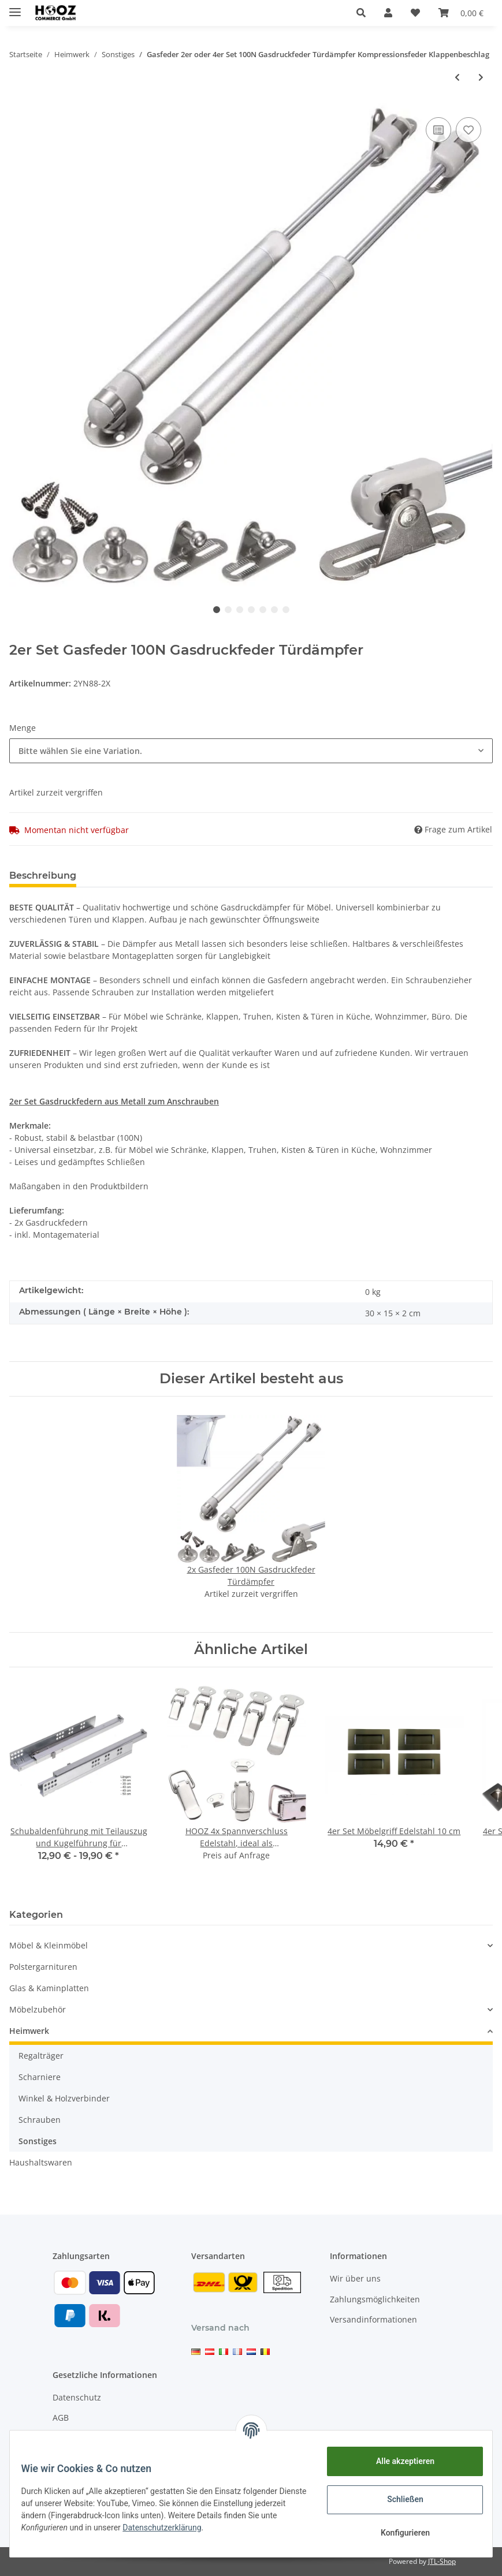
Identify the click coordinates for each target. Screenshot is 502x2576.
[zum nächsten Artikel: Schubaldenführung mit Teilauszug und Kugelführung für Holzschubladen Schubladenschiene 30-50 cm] (481, 77)
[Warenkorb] (461, 12)
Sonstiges (37, 2141)
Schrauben (39, 2119)
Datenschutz (77, 2397)
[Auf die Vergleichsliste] (438, 130)
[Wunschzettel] (415, 12)
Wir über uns (355, 2278)
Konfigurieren (397, 2532)
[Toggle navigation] (15, 7)
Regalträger (41, 2055)
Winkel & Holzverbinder (64, 2098)
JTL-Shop (442, 2561)
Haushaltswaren (40, 2162)
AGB (61, 2417)
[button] (361, 12)
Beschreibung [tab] (42, 875)
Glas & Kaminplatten (49, 1988)
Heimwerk (29, 2030)
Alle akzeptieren (398, 2461)
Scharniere (39, 2076)
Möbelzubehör (37, 2009)
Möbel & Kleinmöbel (48, 1945)
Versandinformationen (373, 2319)
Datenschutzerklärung (187, 2527)
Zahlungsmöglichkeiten (375, 2299)
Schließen (398, 2499)
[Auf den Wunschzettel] (468, 130)
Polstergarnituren (43, 1966)
